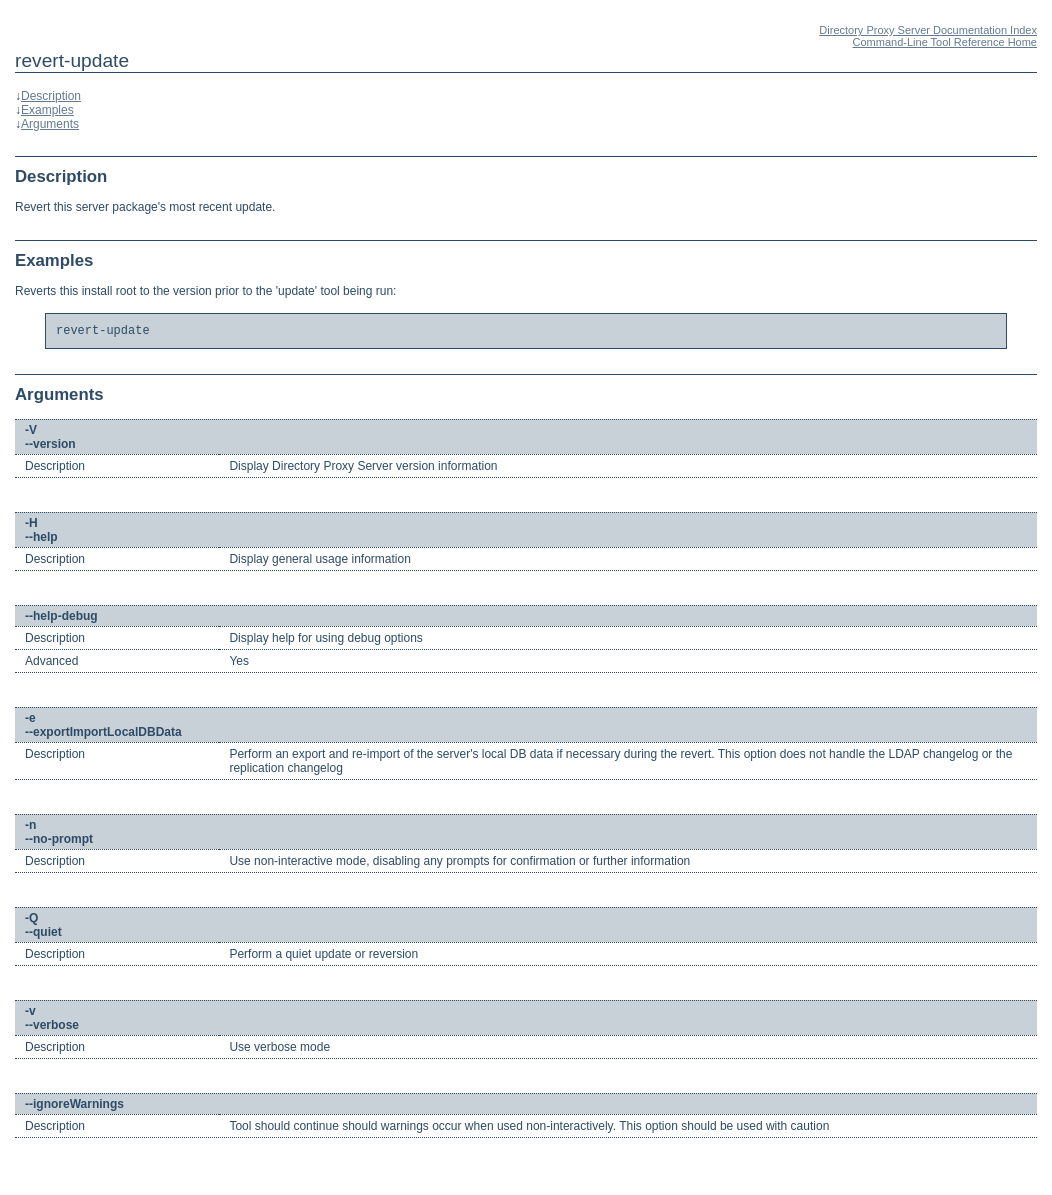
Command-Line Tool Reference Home (945, 42)
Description (51, 96)
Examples (47, 110)
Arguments (50, 124)
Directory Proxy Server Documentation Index (928, 30)
